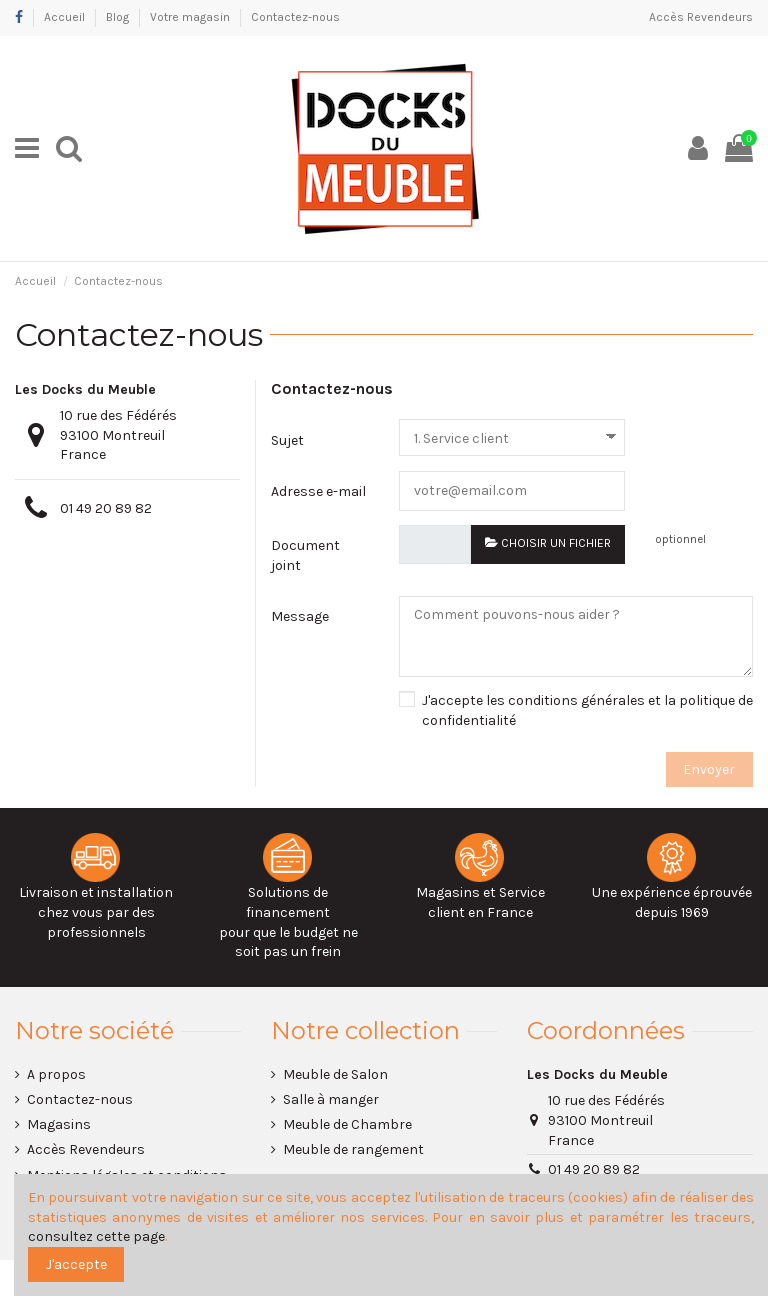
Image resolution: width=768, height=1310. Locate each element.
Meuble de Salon (335, 1075)
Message (300, 617)
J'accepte (76, 1264)
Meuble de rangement (353, 1150)
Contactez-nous (295, 17)
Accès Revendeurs (701, 17)
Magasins (59, 1125)
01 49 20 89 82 (106, 508)
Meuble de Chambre (347, 1125)
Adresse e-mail (318, 491)
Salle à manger (331, 1100)
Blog (119, 17)
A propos (56, 1075)
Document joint (305, 555)
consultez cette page (96, 1236)
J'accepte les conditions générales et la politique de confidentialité (587, 711)
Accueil (66, 17)
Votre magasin (191, 17)
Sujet (287, 440)
